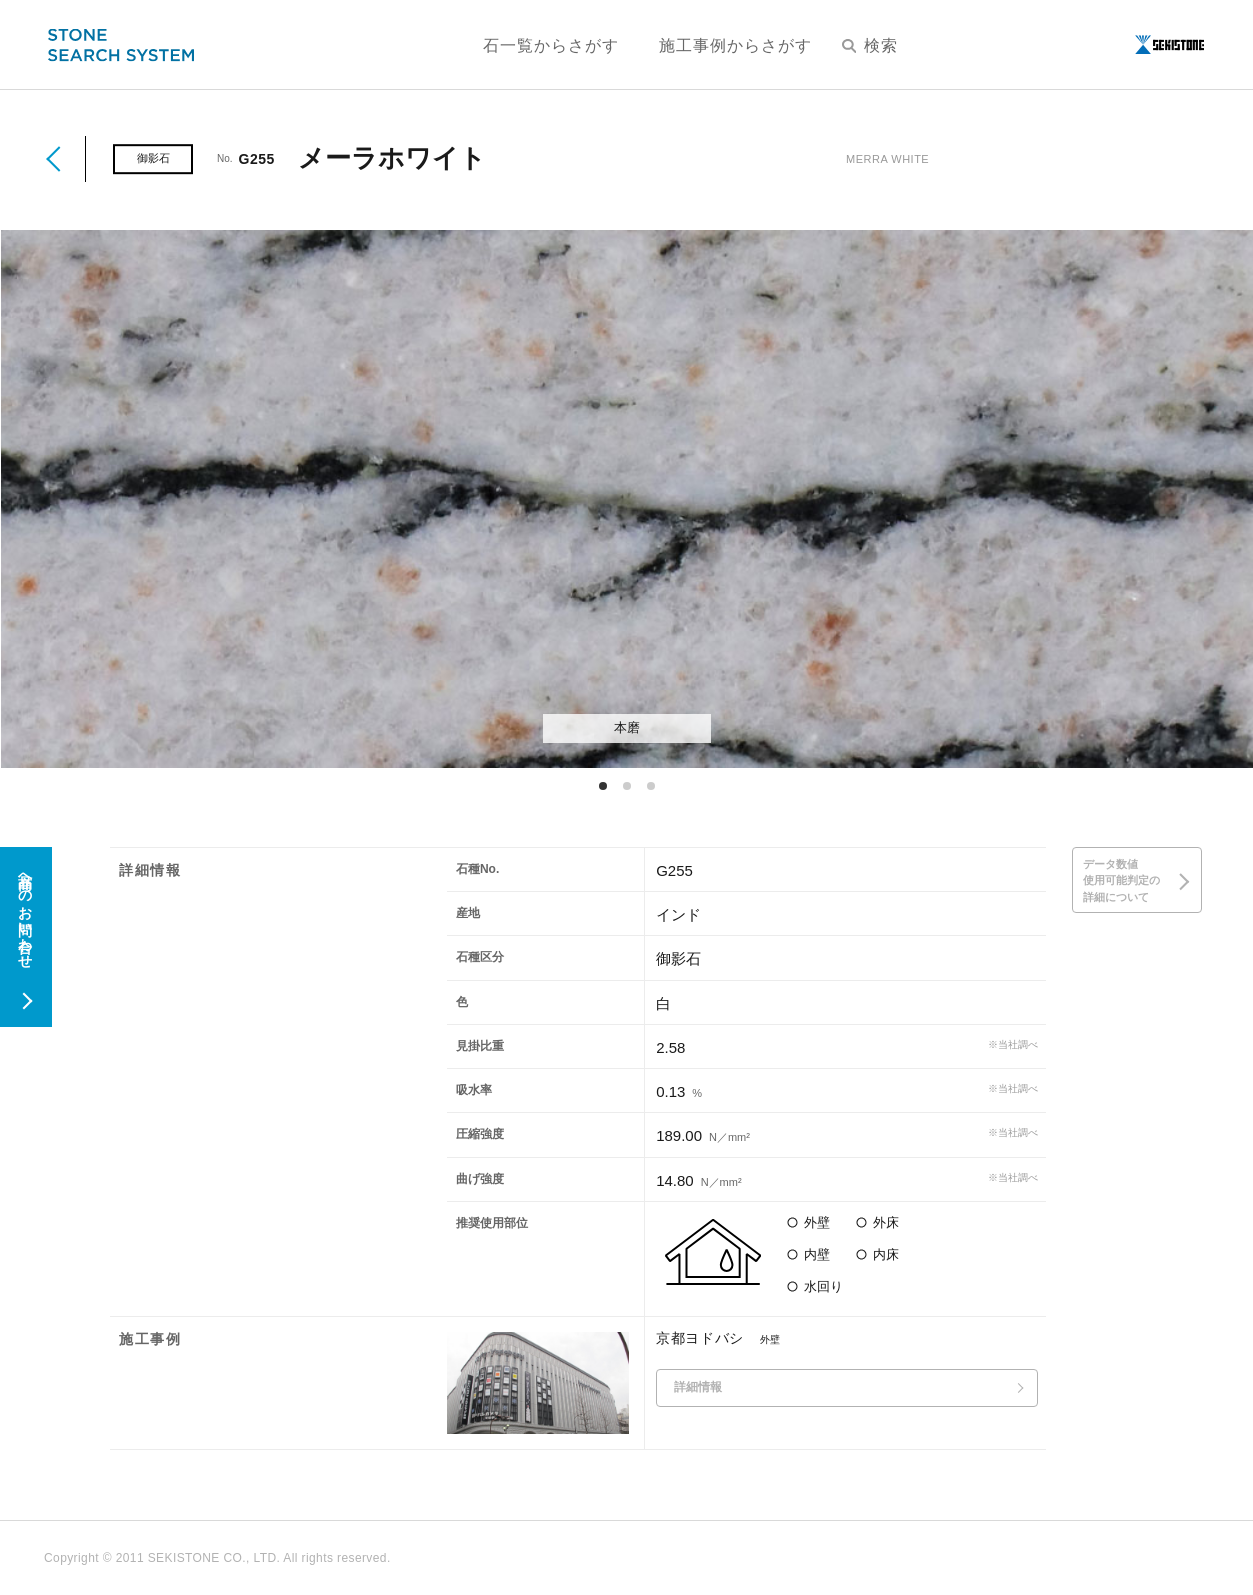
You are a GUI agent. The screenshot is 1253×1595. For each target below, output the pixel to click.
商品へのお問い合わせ (25, 913)
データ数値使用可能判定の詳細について (1121, 880)
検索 (870, 45)
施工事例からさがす (735, 45)
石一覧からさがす (551, 45)
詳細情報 (698, 1387)
